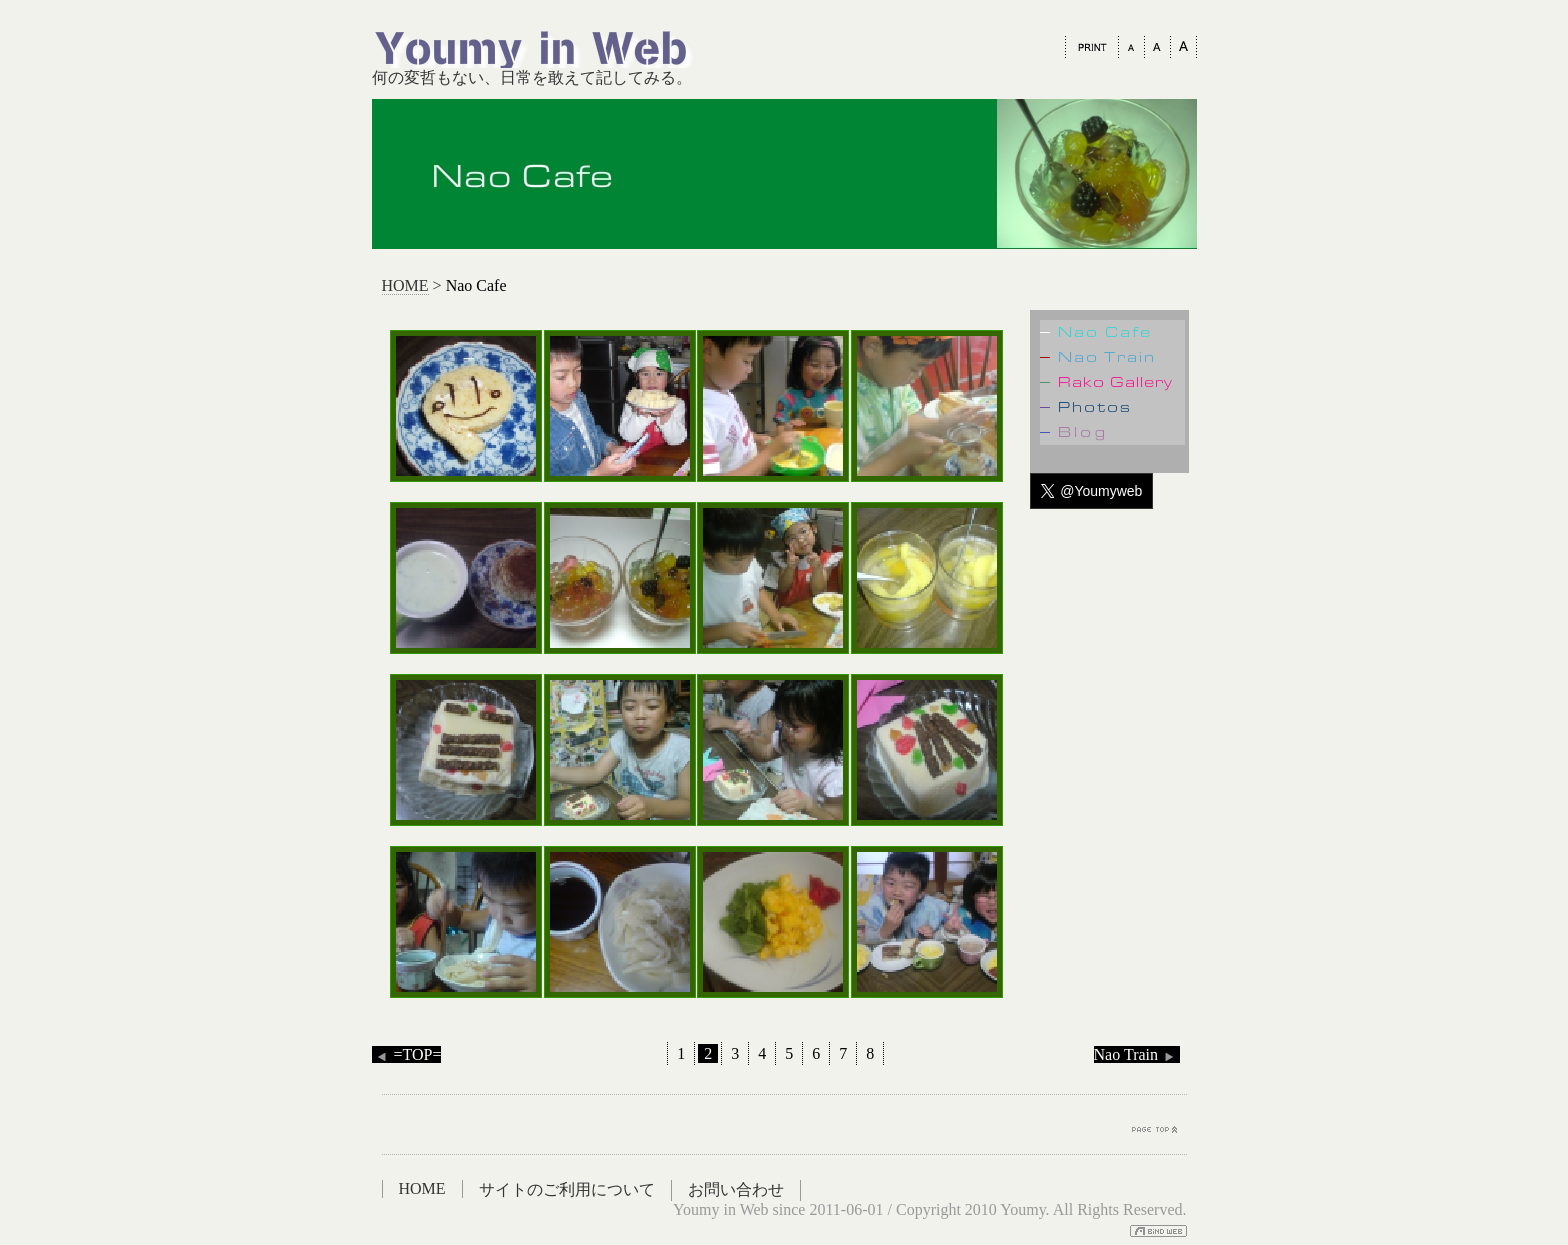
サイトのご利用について (567, 1189)
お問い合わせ (736, 1189)
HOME (405, 285)
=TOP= (407, 1054)
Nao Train (1137, 1054)
